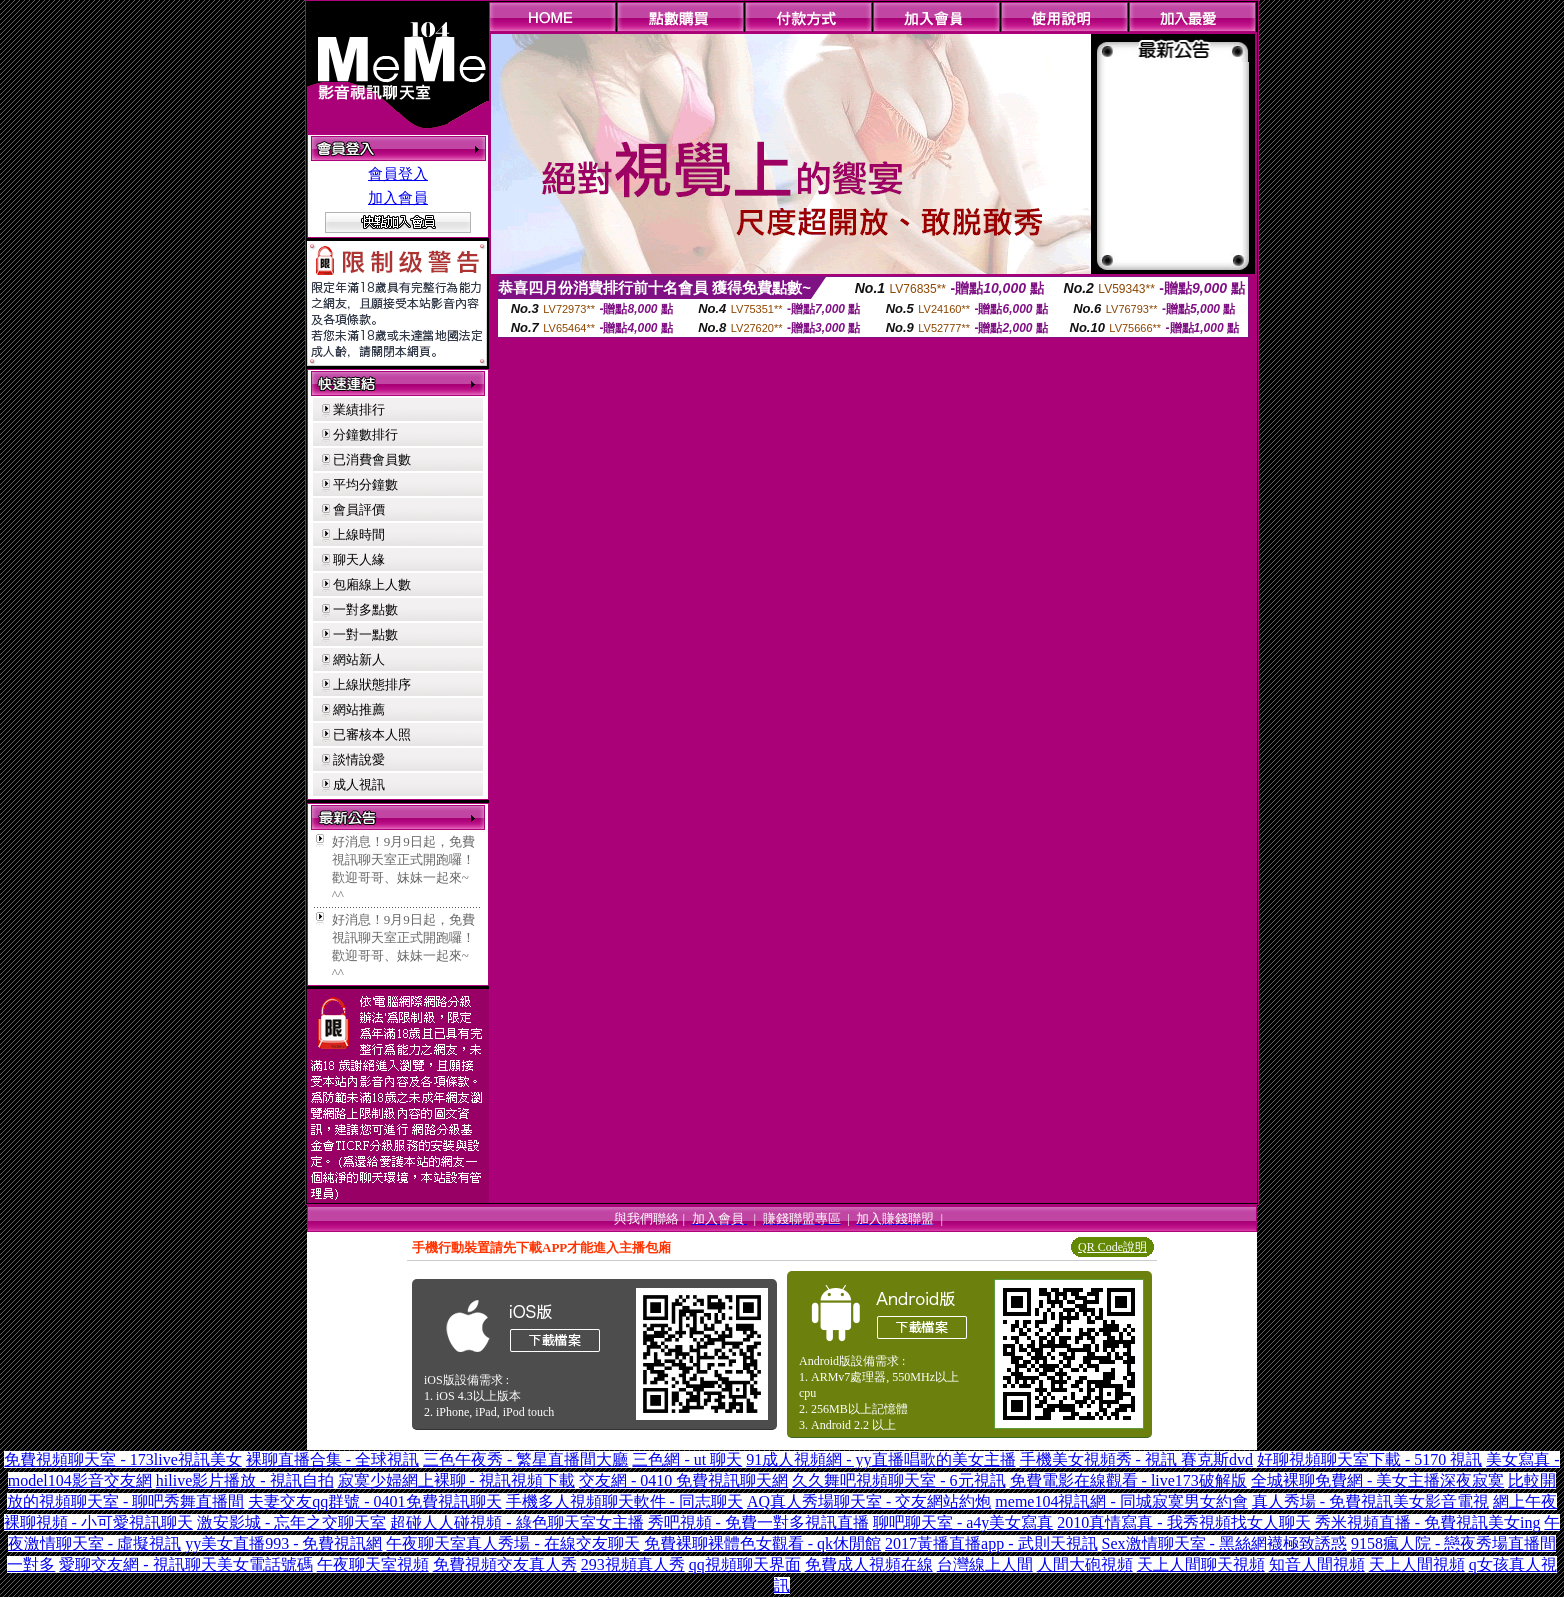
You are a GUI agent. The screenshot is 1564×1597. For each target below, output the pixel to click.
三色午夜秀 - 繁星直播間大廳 (525, 1459)
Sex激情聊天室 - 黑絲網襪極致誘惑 (1224, 1543)
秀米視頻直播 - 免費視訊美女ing (1428, 1522)
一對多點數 (365, 609)
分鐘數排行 (365, 434)
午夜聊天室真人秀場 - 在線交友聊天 (512, 1543)
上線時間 (359, 534)
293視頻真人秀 (633, 1564)
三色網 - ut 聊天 (687, 1459)
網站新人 (359, 659)
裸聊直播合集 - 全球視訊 (332, 1459)
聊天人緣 (359, 559)
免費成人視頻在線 (869, 1564)
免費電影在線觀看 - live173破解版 (1128, 1480)
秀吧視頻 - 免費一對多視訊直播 (758, 1522)
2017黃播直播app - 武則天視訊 (991, 1543)
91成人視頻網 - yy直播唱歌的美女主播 (880, 1459)
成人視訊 (359, 784)
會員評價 (359, 509)
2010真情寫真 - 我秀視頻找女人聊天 (1183, 1522)
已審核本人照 (372, 734)
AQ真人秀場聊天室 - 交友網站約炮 (869, 1501)
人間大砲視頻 (1085, 1564)
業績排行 (359, 409)
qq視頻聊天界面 (745, 1564)
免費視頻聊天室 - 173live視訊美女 (122, 1459)
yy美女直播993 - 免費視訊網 (283, 1543)
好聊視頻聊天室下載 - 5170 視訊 (1369, 1459)
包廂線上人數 (372, 584)
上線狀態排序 (372, 684)
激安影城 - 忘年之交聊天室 (291, 1522)
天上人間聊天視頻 (1201, 1564)
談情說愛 (359, 759)
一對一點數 (365, 634)
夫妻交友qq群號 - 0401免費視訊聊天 (374, 1501)
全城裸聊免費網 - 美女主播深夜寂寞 (1377, 1480)
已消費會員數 (372, 459)
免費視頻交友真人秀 (505, 1564)
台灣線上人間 (985, 1564)
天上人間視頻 (1417, 1564)
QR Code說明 (1112, 1247)
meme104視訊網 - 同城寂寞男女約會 (1121, 1501)
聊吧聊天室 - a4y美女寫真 (963, 1522)
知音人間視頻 (1317, 1564)
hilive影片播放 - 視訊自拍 (245, 1480)
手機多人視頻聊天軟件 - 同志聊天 (624, 1501)
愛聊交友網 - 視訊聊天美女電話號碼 (185, 1564)
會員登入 (398, 174)
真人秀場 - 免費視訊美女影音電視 (1370, 1501)
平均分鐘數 (365, 484)
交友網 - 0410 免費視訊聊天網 (683, 1480)
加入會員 (398, 198)
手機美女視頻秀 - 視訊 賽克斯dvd (1136, 1459)
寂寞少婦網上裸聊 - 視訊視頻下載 (456, 1480)
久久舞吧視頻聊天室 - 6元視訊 (898, 1480)
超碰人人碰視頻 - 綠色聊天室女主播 (516, 1522)
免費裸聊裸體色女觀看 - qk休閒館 (762, 1543)
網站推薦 (359, 709)
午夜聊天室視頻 (373, 1564)
